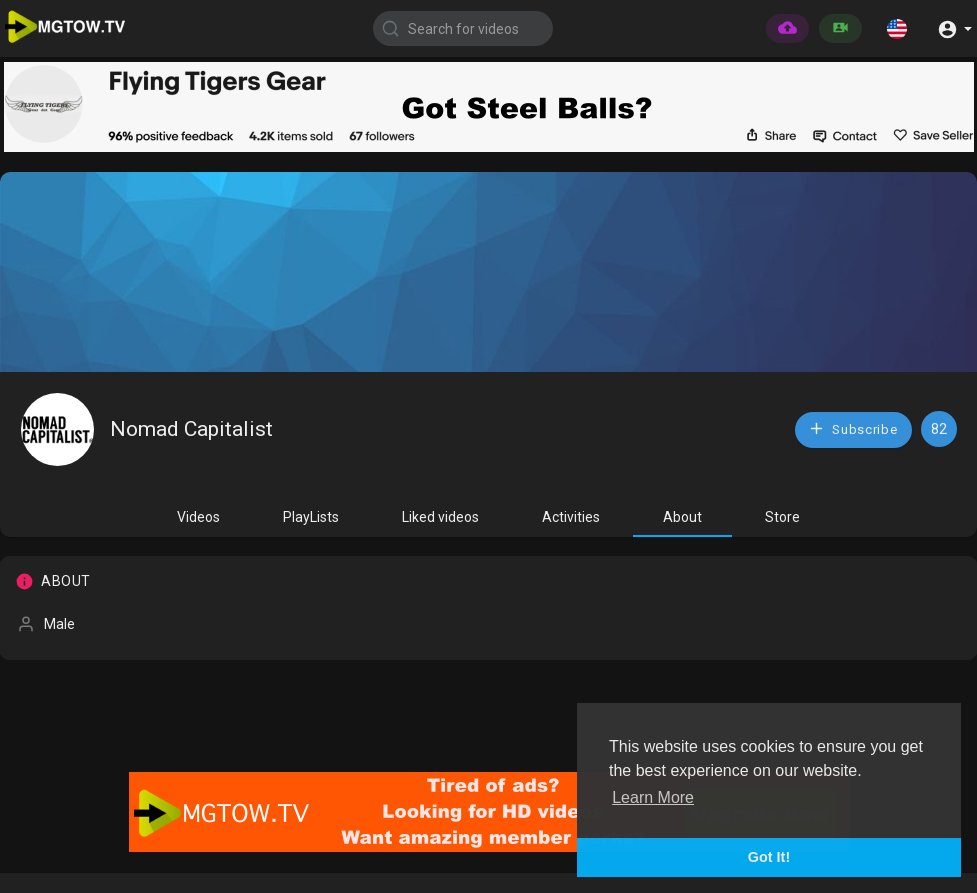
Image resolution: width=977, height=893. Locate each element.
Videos (198, 517)
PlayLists (311, 517)
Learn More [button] (653, 797)
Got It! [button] (769, 857)
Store (782, 517)
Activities (571, 517)
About (682, 517)
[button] (897, 28)
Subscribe (853, 428)
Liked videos (440, 517)
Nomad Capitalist (191, 429)
